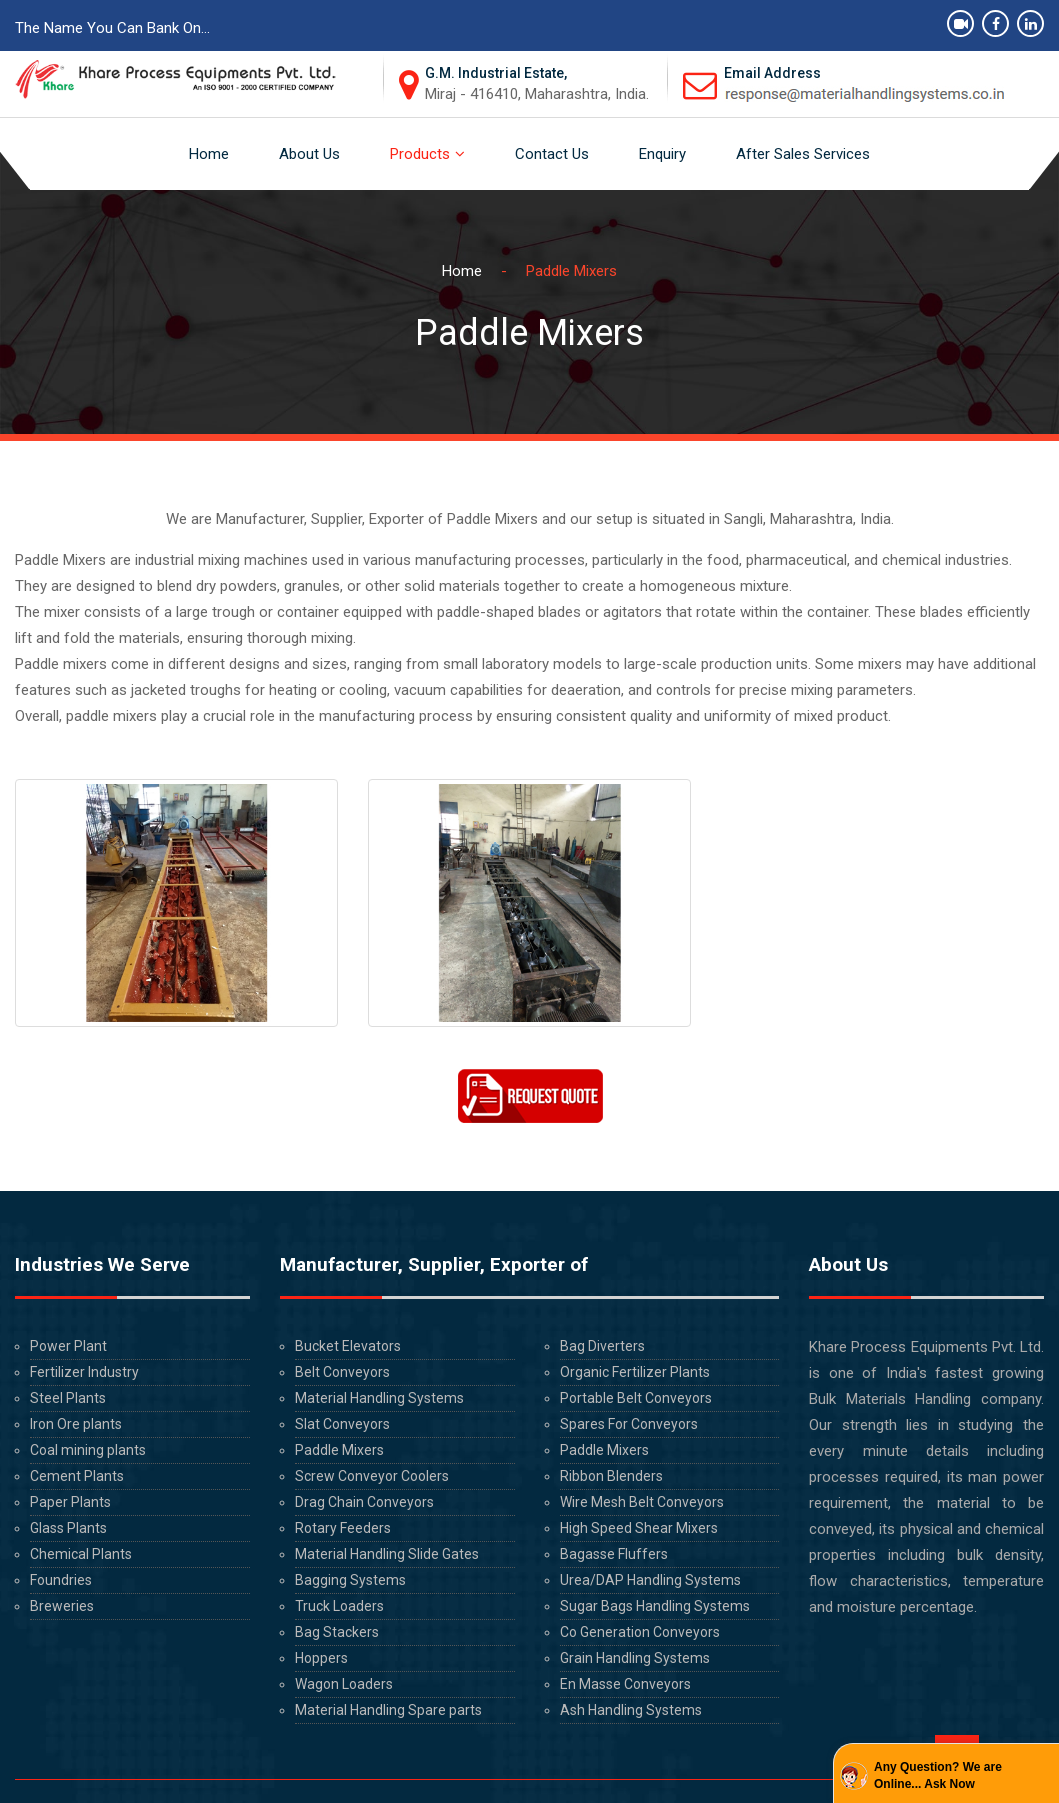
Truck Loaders (339, 1606)
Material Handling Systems (379, 1398)
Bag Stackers (336, 1632)
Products (420, 154)
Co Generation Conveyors (640, 1632)
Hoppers (321, 1658)
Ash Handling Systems (631, 1710)
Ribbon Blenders (610, 1476)
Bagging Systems (350, 1580)
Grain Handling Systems (635, 1658)
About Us (309, 154)
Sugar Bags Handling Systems (654, 1606)
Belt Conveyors (342, 1372)
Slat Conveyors (342, 1424)
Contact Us (552, 154)
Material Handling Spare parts (388, 1710)
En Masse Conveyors (625, 1684)
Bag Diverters (602, 1346)
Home (209, 154)
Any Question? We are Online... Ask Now (938, 1775)
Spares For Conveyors (629, 1424)
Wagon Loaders (344, 1684)
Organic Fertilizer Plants (635, 1372)
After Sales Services (803, 154)
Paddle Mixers (339, 1450)
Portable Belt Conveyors (635, 1398)
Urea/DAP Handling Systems (650, 1580)
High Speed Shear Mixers (639, 1528)
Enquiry (662, 154)
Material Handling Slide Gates (387, 1554)
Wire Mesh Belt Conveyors (641, 1502)
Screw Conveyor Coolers (371, 1476)
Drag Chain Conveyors (364, 1502)
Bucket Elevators (347, 1346)
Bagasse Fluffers (612, 1554)
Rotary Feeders (342, 1528)
